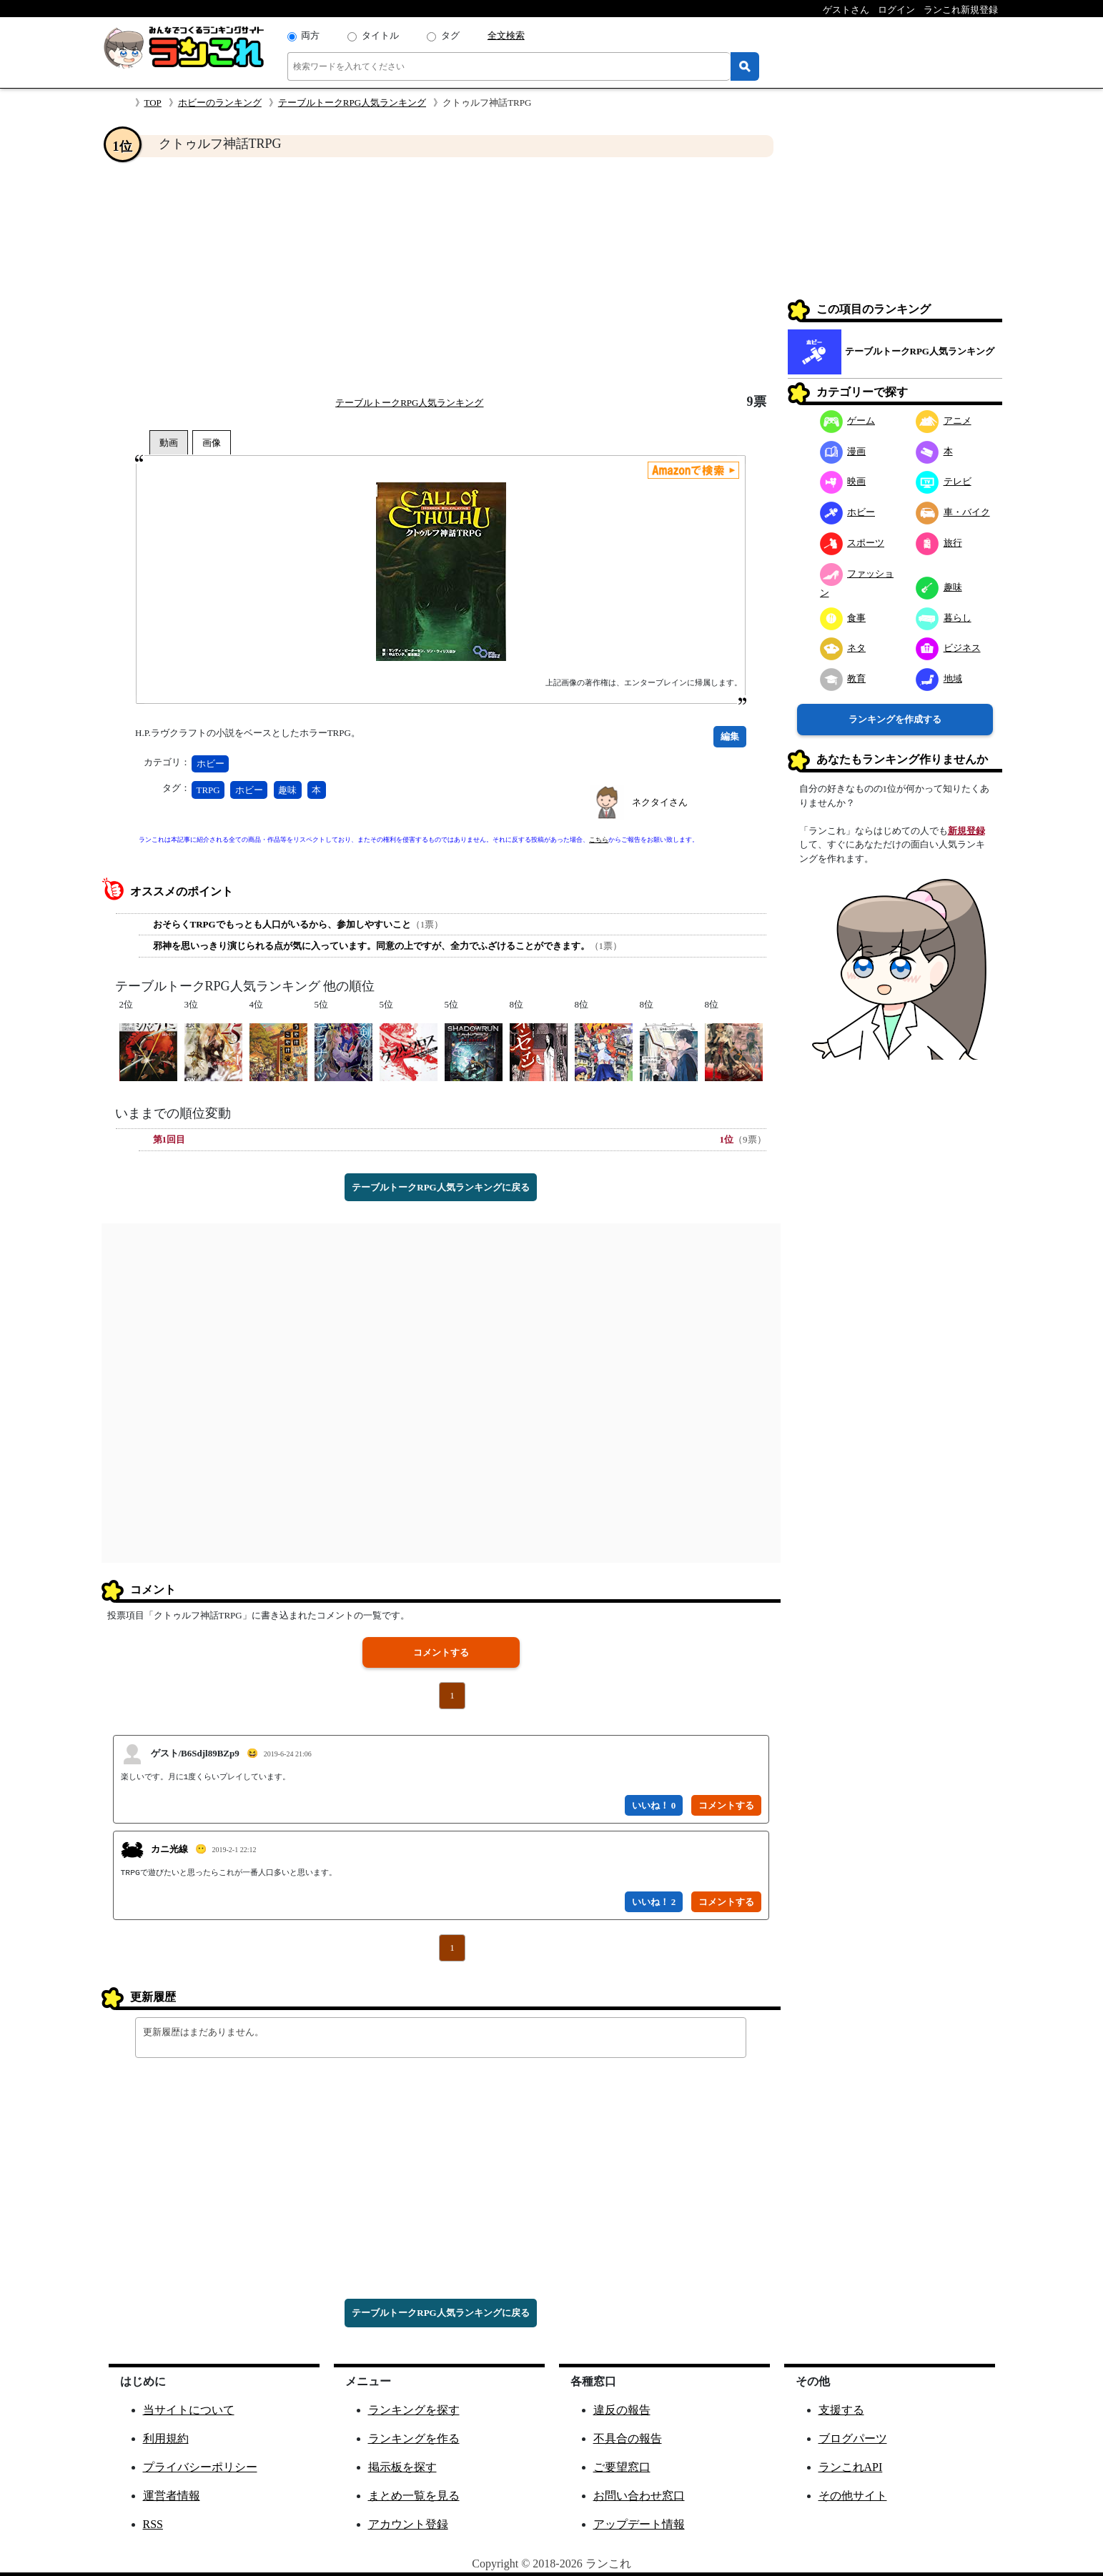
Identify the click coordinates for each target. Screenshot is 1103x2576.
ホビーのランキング (220, 102)
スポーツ (852, 542)
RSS (153, 2524)
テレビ (943, 481)
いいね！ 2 (654, 1901)
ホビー (210, 763)
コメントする (441, 1652)
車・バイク (953, 512)
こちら (598, 839)
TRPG (208, 790)
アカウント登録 (408, 2524)
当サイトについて (188, 2410)
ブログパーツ (852, 2438)
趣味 (287, 790)
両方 (310, 35)
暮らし (943, 617)
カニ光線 (169, 1849)
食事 (843, 617)
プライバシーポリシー (200, 2467)
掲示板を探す (402, 2467)
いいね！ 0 (654, 1805)
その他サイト (852, 2496)
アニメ (943, 420)
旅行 (939, 542)
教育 (843, 678)
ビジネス (948, 647)
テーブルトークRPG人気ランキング (352, 102)
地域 (939, 678)
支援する (841, 2410)
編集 (730, 736)
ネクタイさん (660, 802)
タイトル (380, 35)
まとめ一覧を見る (414, 2496)
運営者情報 (171, 2496)
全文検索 (506, 35)
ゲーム (848, 420)
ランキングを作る (414, 2438)
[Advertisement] (441, 276)
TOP (153, 102)
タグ (450, 35)
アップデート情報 (639, 2524)
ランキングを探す (414, 2410)
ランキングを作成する (895, 719)
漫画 (843, 451)
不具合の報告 (627, 2438)
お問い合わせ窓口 (639, 2496)
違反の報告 (622, 2410)
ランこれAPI (850, 2467)
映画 (843, 481)
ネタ (843, 647)
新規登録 (966, 830)
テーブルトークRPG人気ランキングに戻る (440, 1187)
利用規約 (166, 2438)
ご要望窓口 (622, 2467)
